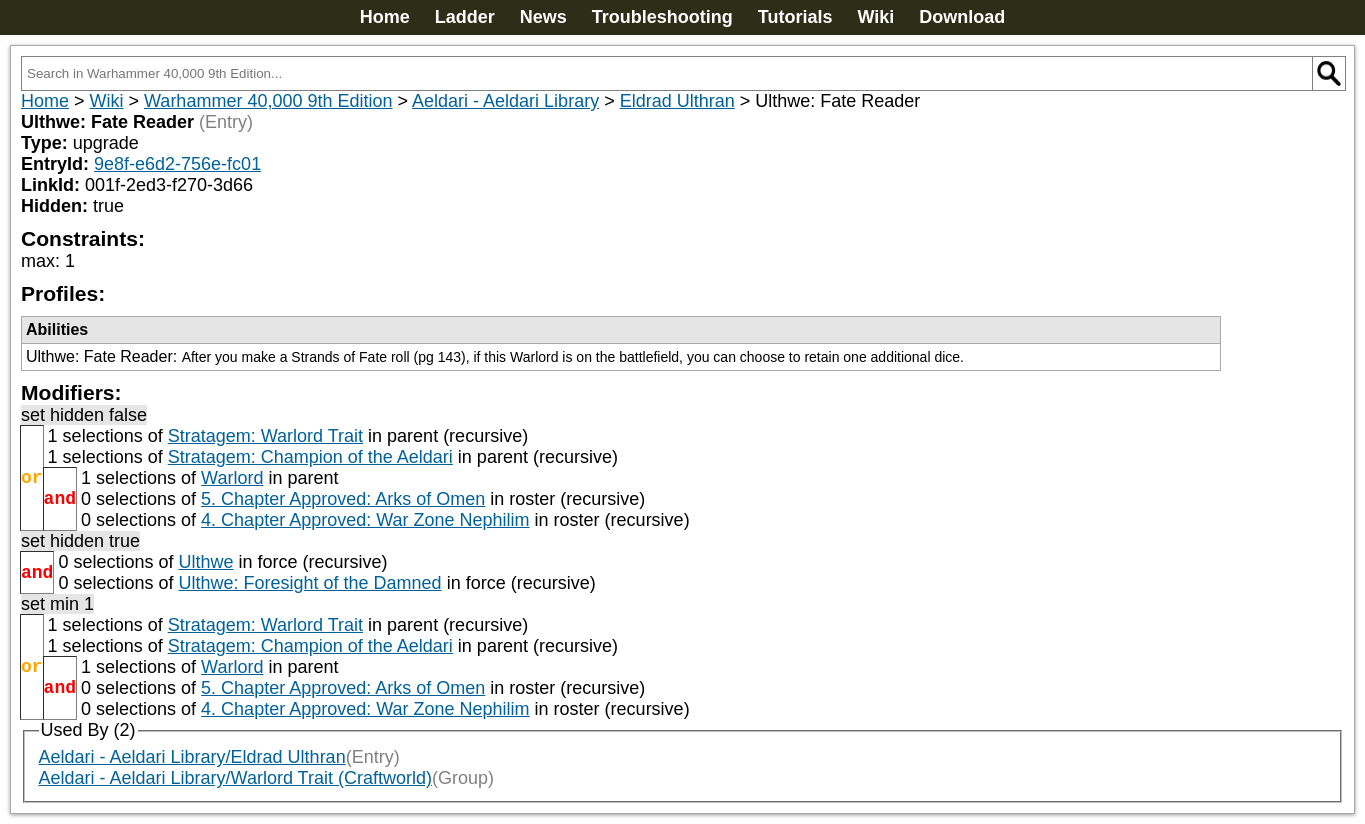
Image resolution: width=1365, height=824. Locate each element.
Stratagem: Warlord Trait (265, 436)
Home (385, 17)
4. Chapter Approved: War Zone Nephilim (365, 520)
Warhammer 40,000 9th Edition (268, 101)
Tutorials (795, 17)
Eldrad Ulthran (677, 101)
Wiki (875, 17)
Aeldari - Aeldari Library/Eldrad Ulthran (192, 757)
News (543, 17)
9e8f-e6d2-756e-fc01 (177, 164)
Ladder (465, 17)
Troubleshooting (662, 17)
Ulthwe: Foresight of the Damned (309, 583)
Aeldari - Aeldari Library (505, 101)
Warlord (232, 478)
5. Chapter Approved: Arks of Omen (343, 499)
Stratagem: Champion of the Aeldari (310, 457)
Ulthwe (205, 562)
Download (962, 17)
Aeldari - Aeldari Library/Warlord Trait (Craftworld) (235, 778)
